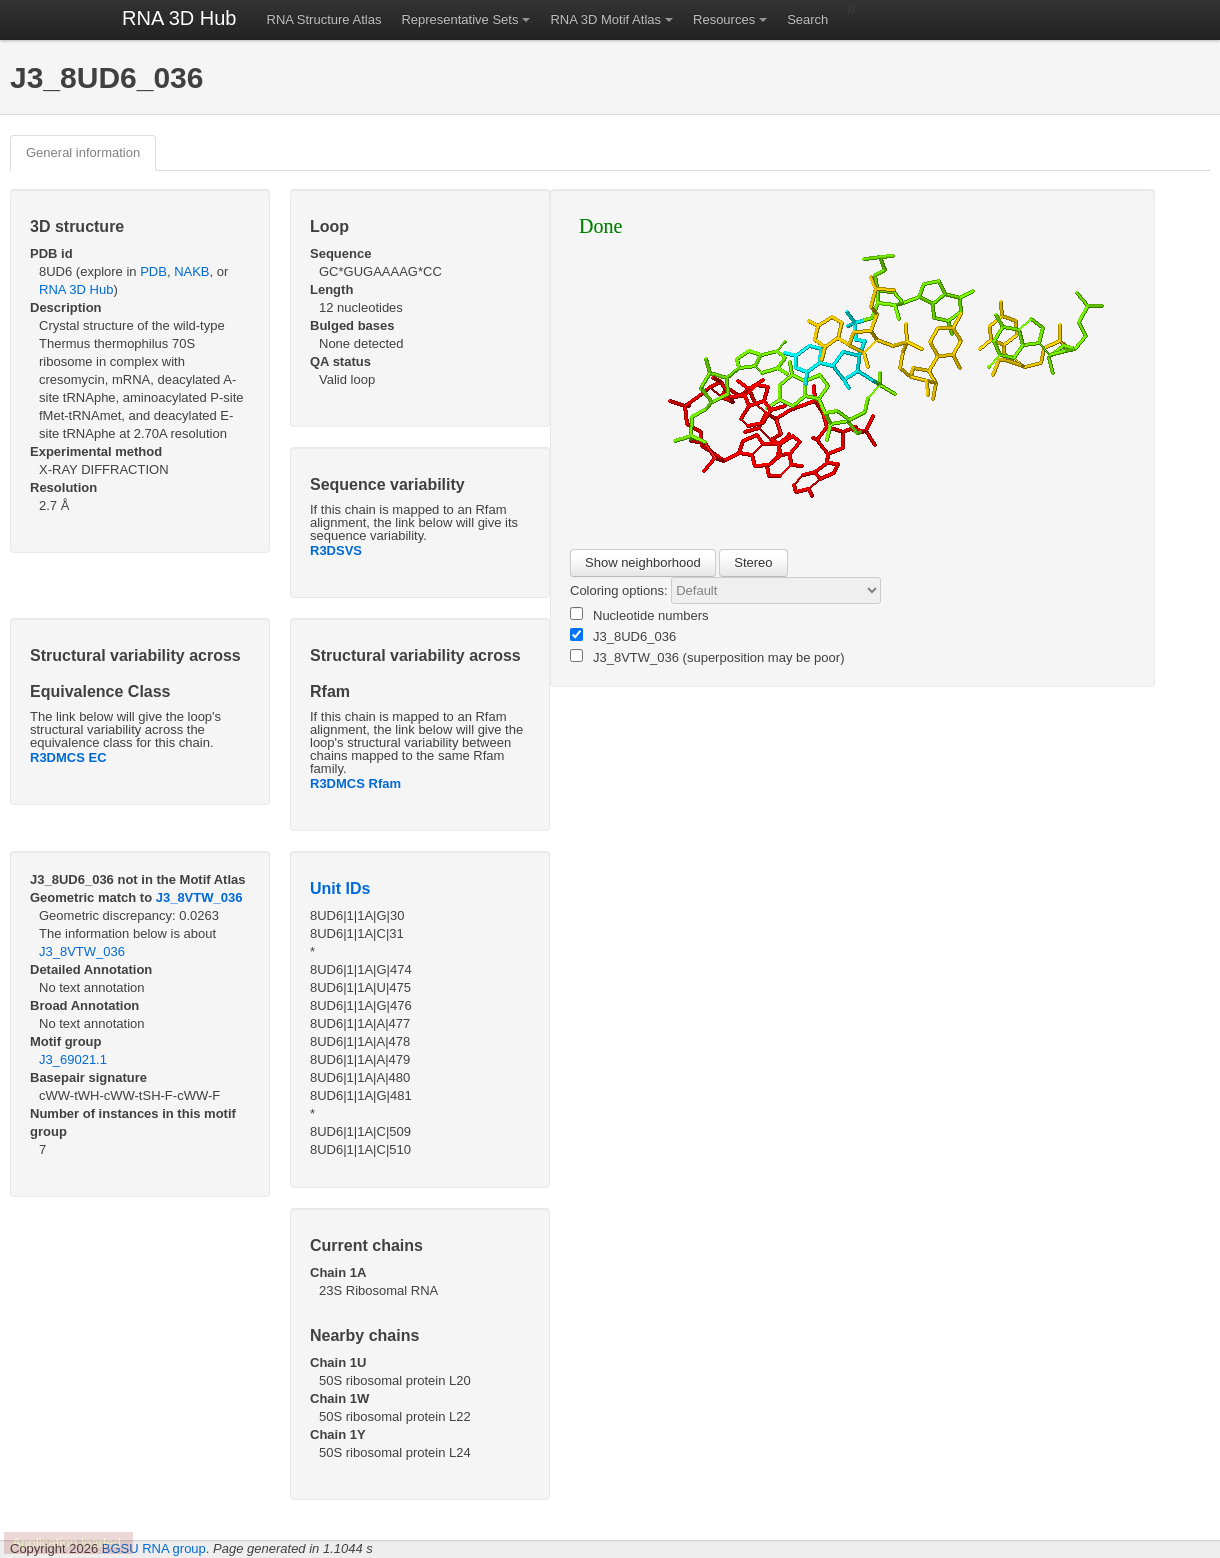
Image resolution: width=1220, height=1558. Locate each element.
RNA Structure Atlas (324, 19)
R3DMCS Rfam (355, 783)
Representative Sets (459, 19)
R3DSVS (336, 550)
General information (83, 152)
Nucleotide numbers (639, 615)
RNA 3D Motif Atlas (605, 19)
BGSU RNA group (154, 1548)
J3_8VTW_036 (199, 897)
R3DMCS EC (68, 757)
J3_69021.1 (73, 1059)
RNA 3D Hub (179, 18)
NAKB (191, 271)
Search (807, 19)
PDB (153, 271)
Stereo (753, 562)
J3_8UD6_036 (623, 636)
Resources (724, 19)
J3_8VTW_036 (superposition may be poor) (707, 657)
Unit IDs (340, 888)
